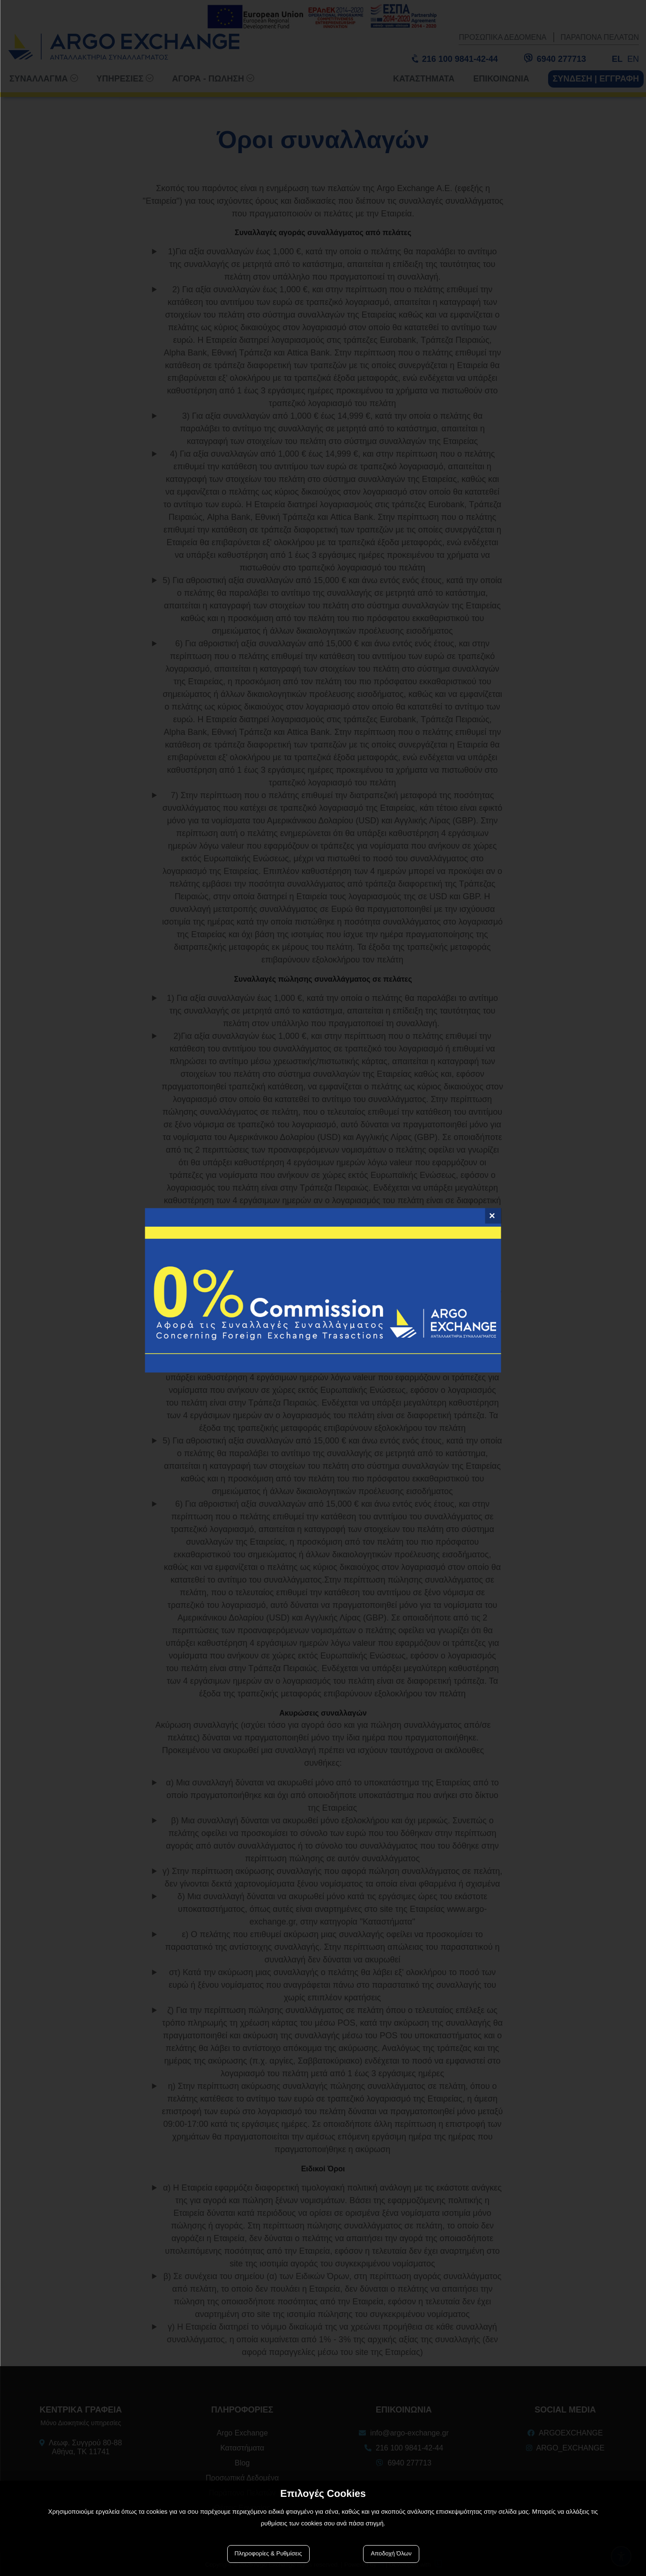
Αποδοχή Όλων (391, 2553)
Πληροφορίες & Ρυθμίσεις (268, 2553)
